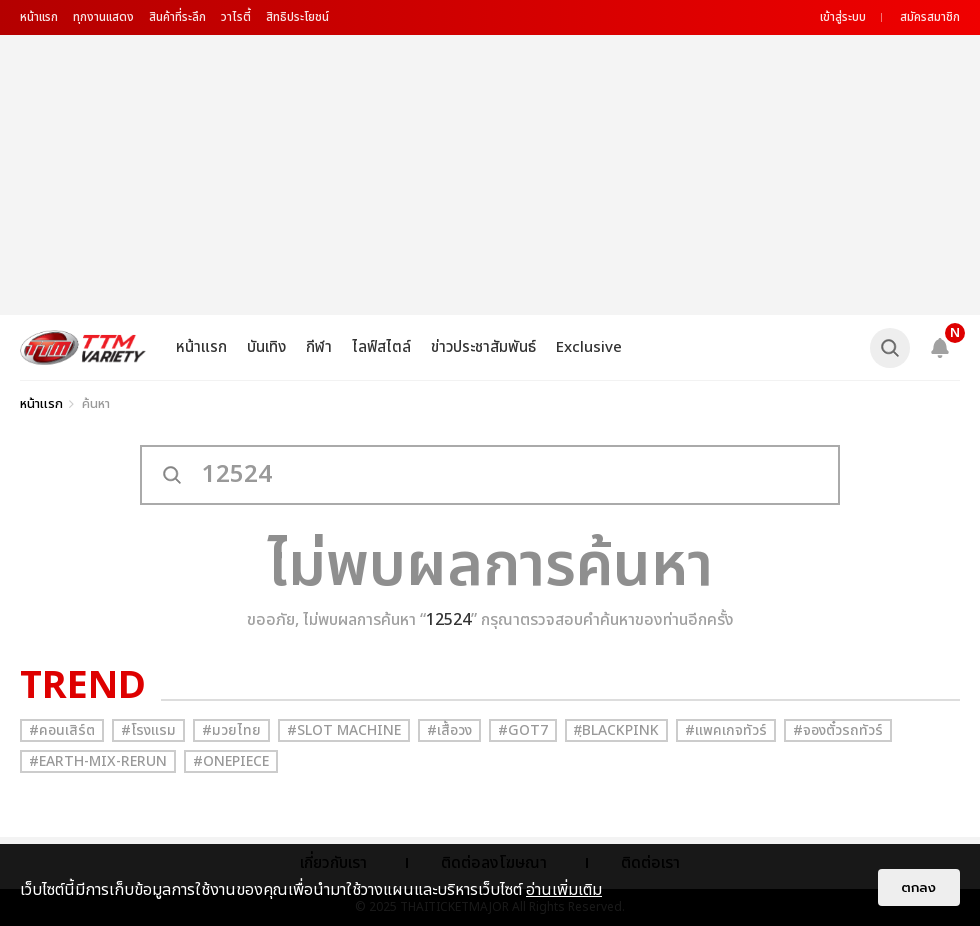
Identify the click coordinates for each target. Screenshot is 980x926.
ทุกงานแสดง (103, 17)
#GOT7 (523, 730)
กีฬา (319, 347)
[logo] (83, 347)
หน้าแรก (39, 17)
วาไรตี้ (236, 17)
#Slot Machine (344, 730)
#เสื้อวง (449, 730)
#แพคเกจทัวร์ (726, 730)
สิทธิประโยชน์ (297, 17)
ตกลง (919, 887)
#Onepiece (231, 761)
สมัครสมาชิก (930, 17)
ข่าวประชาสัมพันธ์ (483, 347)
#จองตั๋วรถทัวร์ (838, 730)
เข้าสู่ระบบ (843, 17)
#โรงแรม (148, 730)
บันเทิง (266, 347)
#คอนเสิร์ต (62, 730)
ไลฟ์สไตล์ (381, 347)
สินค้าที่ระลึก (177, 17)
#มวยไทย (231, 730)
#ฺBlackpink (616, 730)
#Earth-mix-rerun (98, 761)
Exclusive (589, 347)
